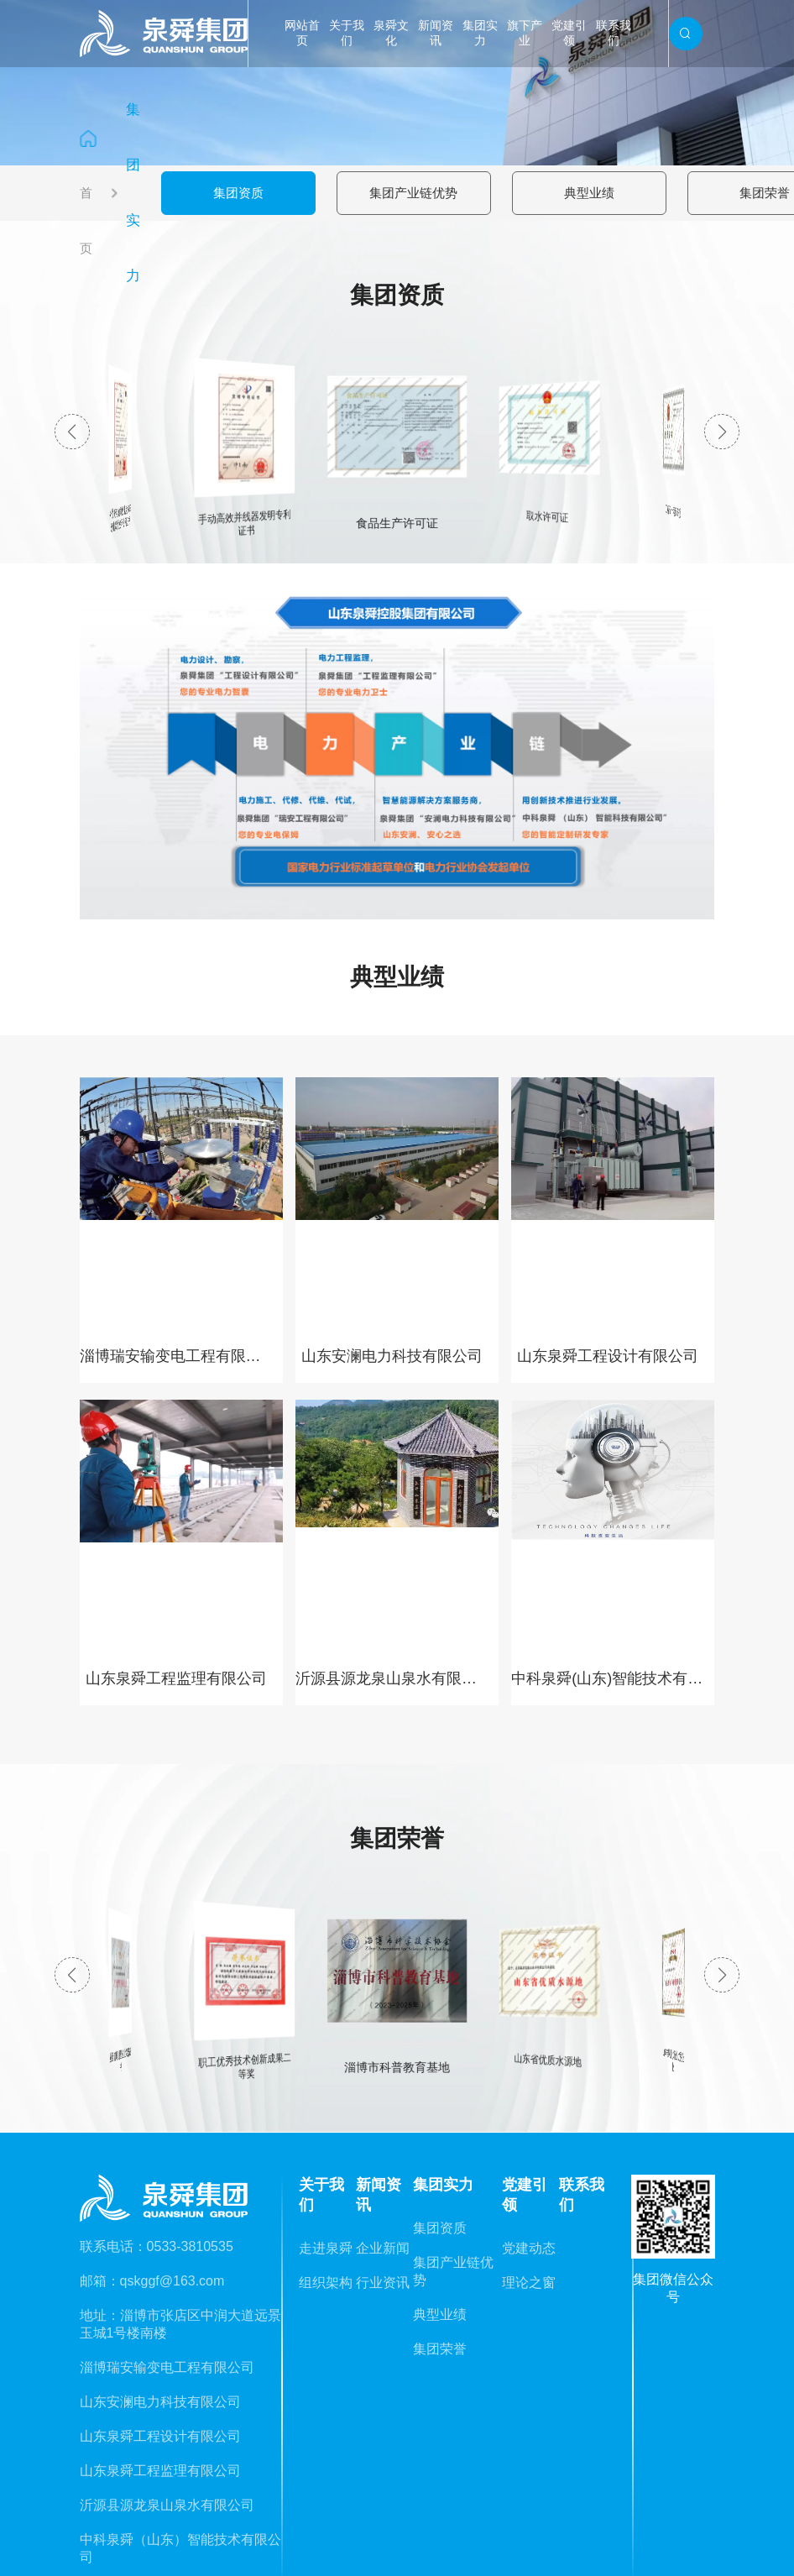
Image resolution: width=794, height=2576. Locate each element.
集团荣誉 (764, 193)
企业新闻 (383, 2248)
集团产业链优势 (413, 193)
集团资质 (238, 193)
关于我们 (346, 32)
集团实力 (480, 32)
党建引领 (569, 32)
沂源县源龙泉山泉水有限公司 (167, 2505)
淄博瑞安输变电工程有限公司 (167, 2367)
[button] (721, 431)
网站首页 (302, 32)
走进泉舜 (326, 2248)
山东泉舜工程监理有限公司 (160, 2470)
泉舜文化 (391, 32)
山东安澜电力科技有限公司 (160, 2402)
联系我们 (613, 32)
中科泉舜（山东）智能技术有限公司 (180, 2548)
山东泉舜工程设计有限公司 (160, 2436)
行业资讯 (383, 2282)
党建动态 (529, 2248)
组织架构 (326, 2282)
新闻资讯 (435, 32)
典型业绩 (589, 193)
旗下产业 (524, 32)
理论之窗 (529, 2282)
